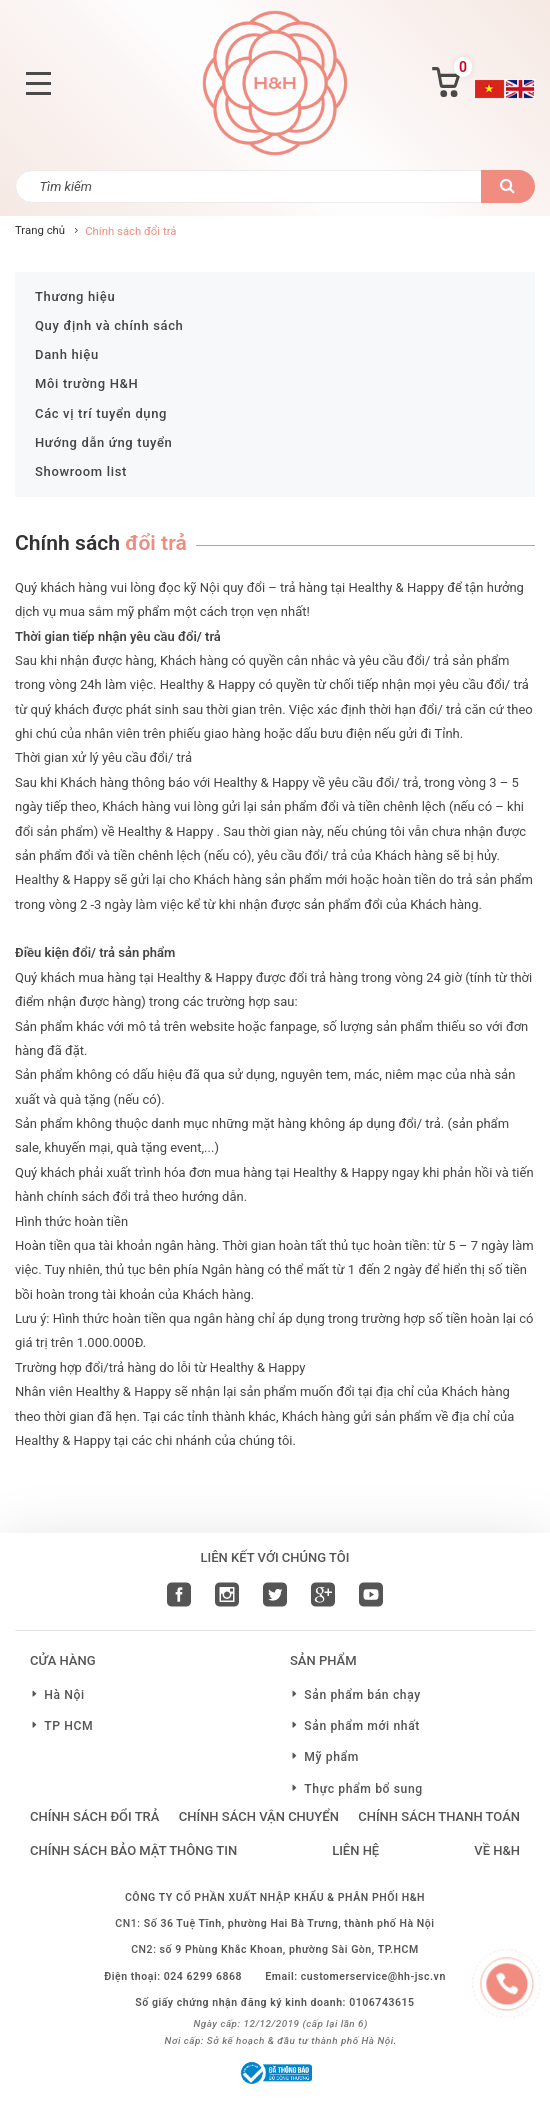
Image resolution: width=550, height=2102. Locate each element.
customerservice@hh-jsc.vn (373, 1976)
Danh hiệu (67, 354)
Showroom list (81, 471)
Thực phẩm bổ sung (363, 1789)
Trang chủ (40, 230)
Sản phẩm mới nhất (362, 1726)
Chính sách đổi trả (94, 1816)
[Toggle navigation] (38, 83)
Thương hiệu (75, 296)
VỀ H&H (497, 1850)
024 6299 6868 (203, 1976)
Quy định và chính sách (109, 325)
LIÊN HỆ (355, 1850)
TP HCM (68, 1726)
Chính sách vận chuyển (259, 1816)
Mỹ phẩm (331, 1757)
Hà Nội (64, 1695)
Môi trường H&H (86, 383)
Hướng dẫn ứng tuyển (104, 442)
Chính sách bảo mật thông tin (133, 1850)
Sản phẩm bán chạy (362, 1695)
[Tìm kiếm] (248, 186)
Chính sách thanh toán (439, 1816)
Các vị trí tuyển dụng (101, 413)
